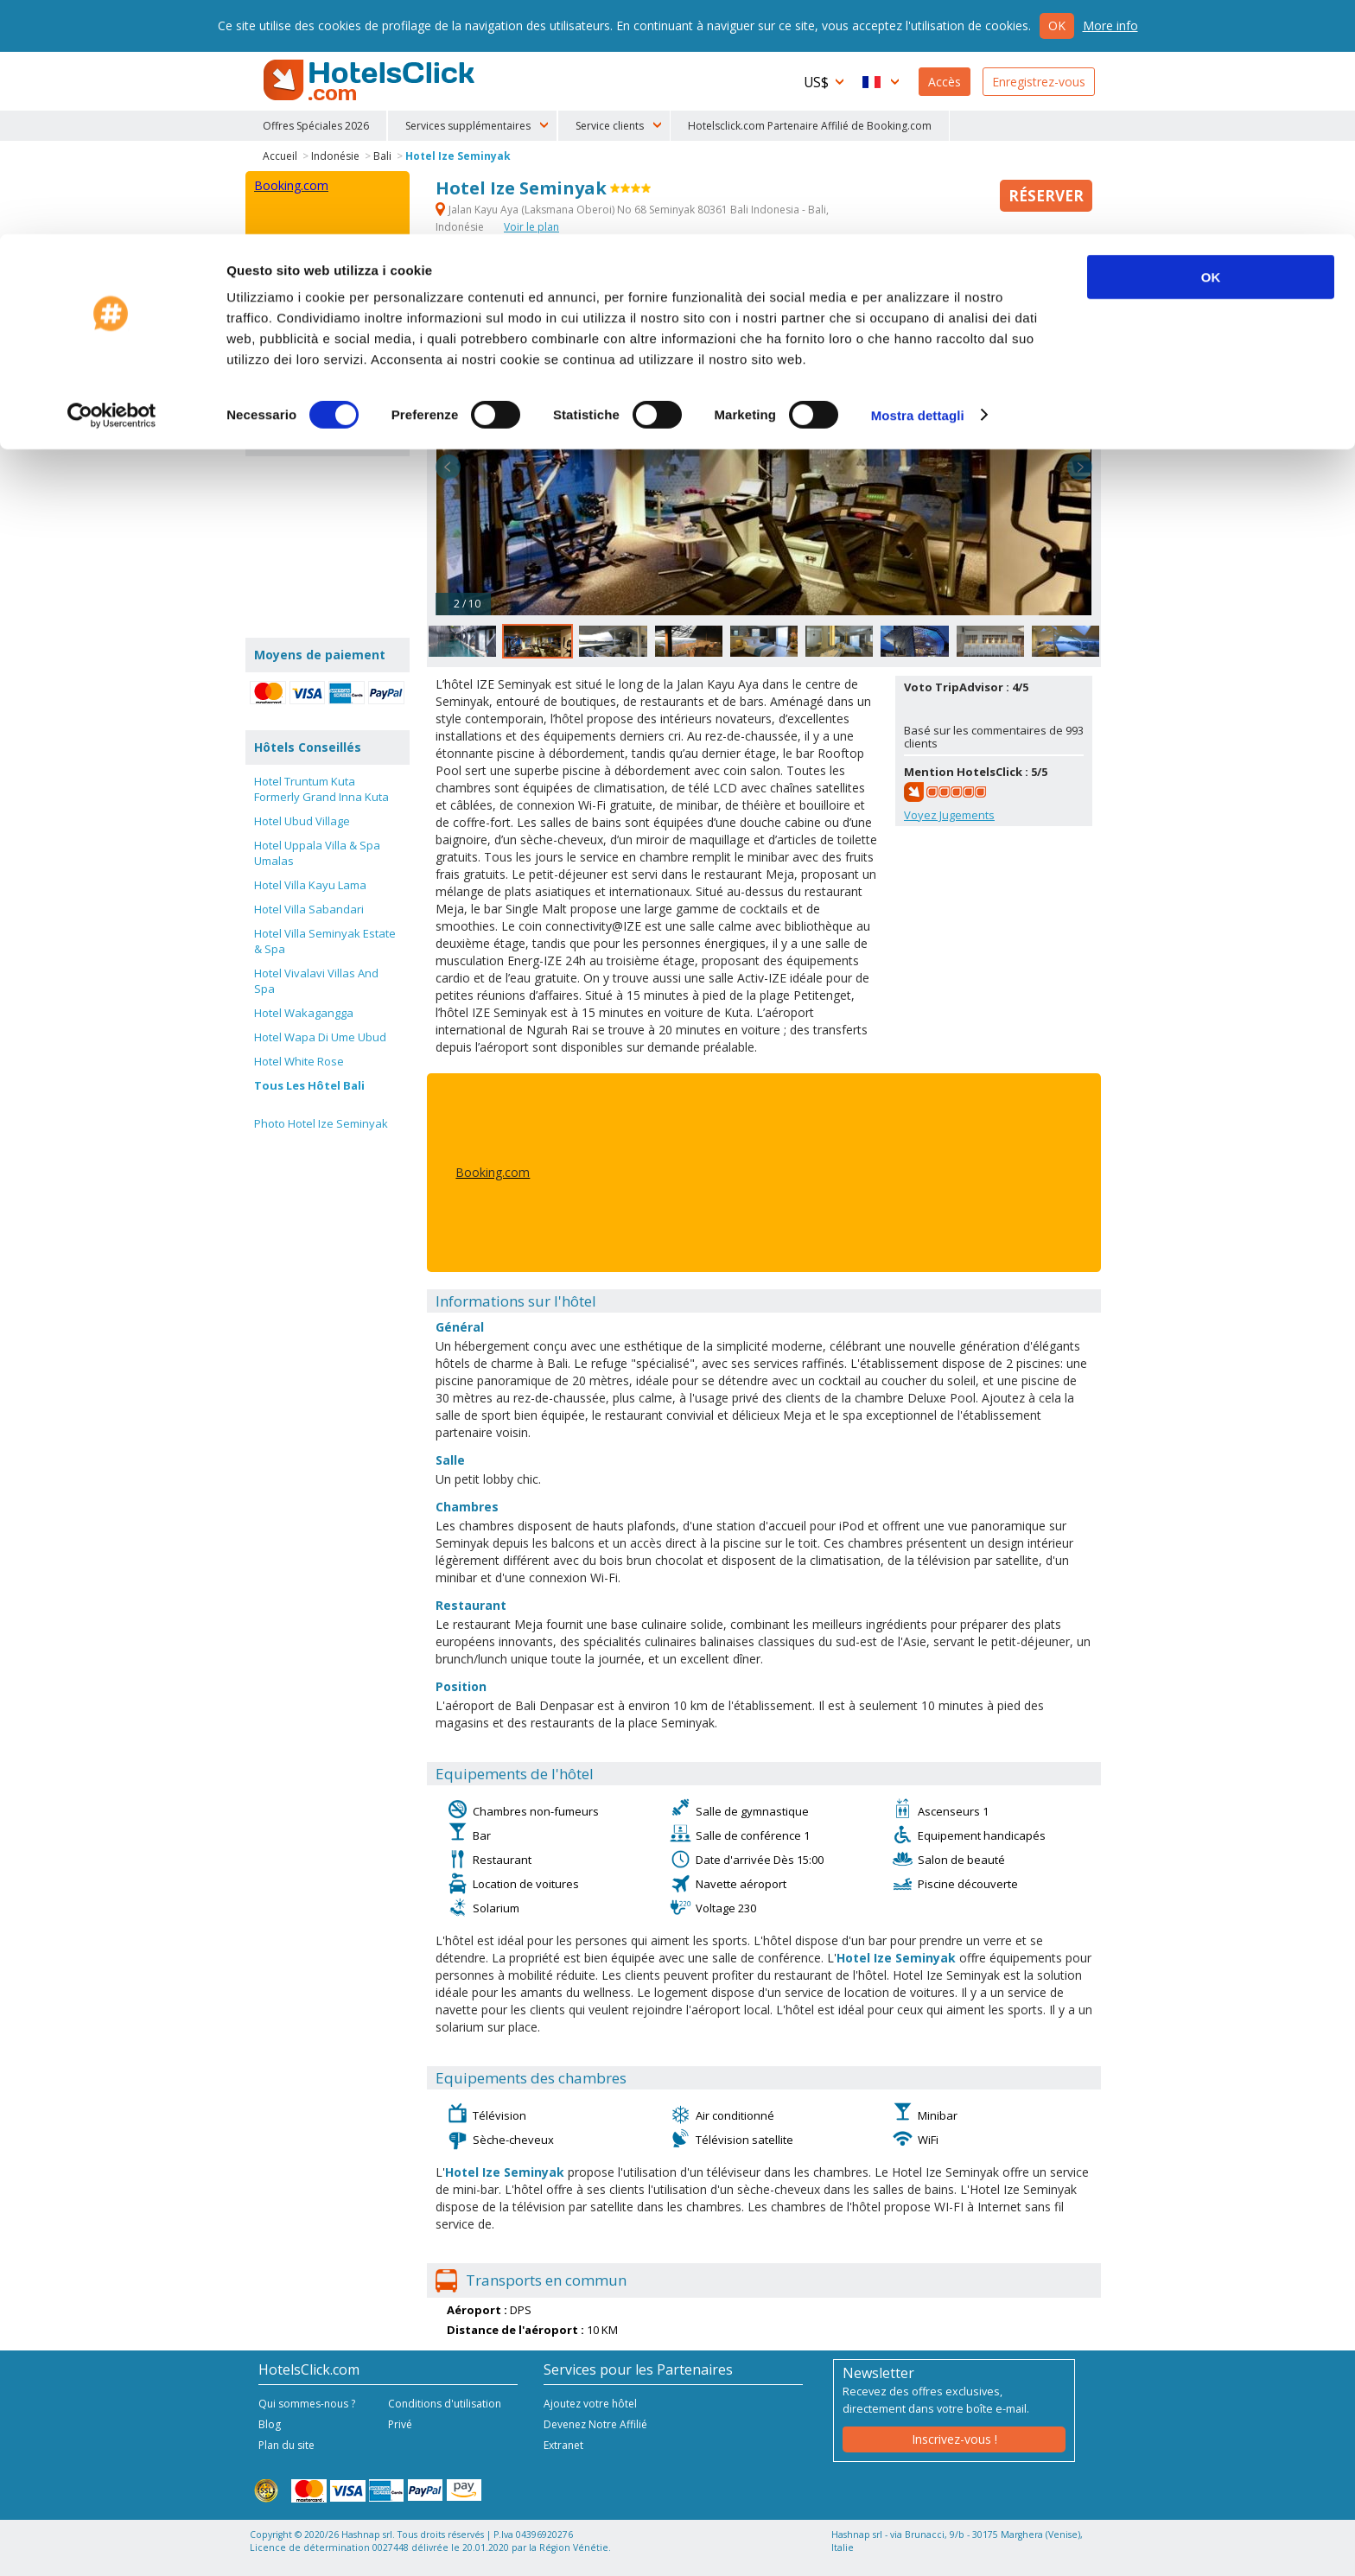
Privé (400, 2424)
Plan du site (286, 2445)
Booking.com (492, 1172)
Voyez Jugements (949, 815)
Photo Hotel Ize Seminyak (321, 1123)
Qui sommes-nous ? (306, 2403)
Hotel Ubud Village (302, 821)
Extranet (563, 2445)
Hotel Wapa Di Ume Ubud (320, 1037)
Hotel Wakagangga (303, 1013)
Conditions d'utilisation (444, 2403)
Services (575, 285)
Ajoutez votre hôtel (590, 2403)
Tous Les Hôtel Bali (309, 1085)
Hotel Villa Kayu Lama (310, 885)
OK (1211, 42)
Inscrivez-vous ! (954, 2439)
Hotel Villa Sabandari (309, 909)
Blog (269, 2424)
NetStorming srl (1029, 2556)
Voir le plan (531, 226)
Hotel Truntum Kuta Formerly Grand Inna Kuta (321, 789)
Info (518, 285)
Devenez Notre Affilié (595, 2424)
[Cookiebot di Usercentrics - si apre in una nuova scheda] (112, 181)
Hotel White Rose (299, 1061)
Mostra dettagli (917, 181)
